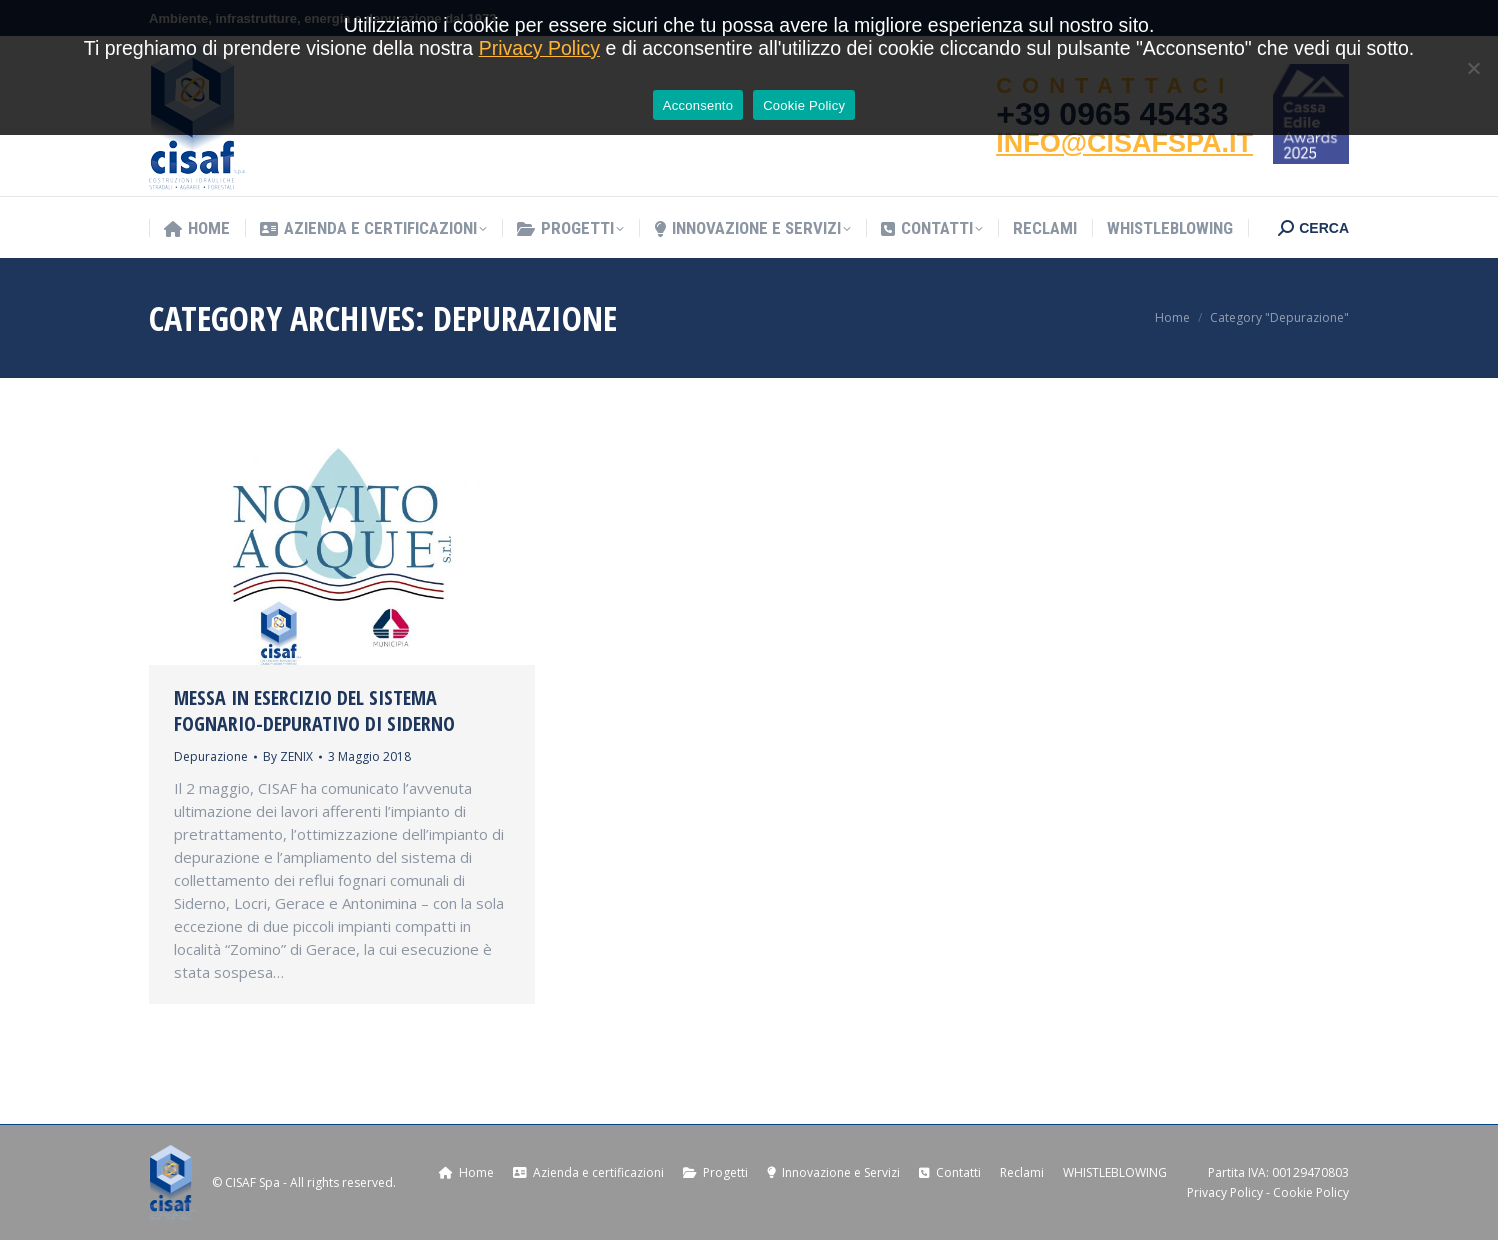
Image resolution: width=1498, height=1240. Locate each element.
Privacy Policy (1225, 1192)
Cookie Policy (1311, 1192)
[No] (1473, 68)
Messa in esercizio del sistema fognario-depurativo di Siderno (314, 710)
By (288, 756)
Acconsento (698, 105)
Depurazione (211, 756)
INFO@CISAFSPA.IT (1124, 143)
